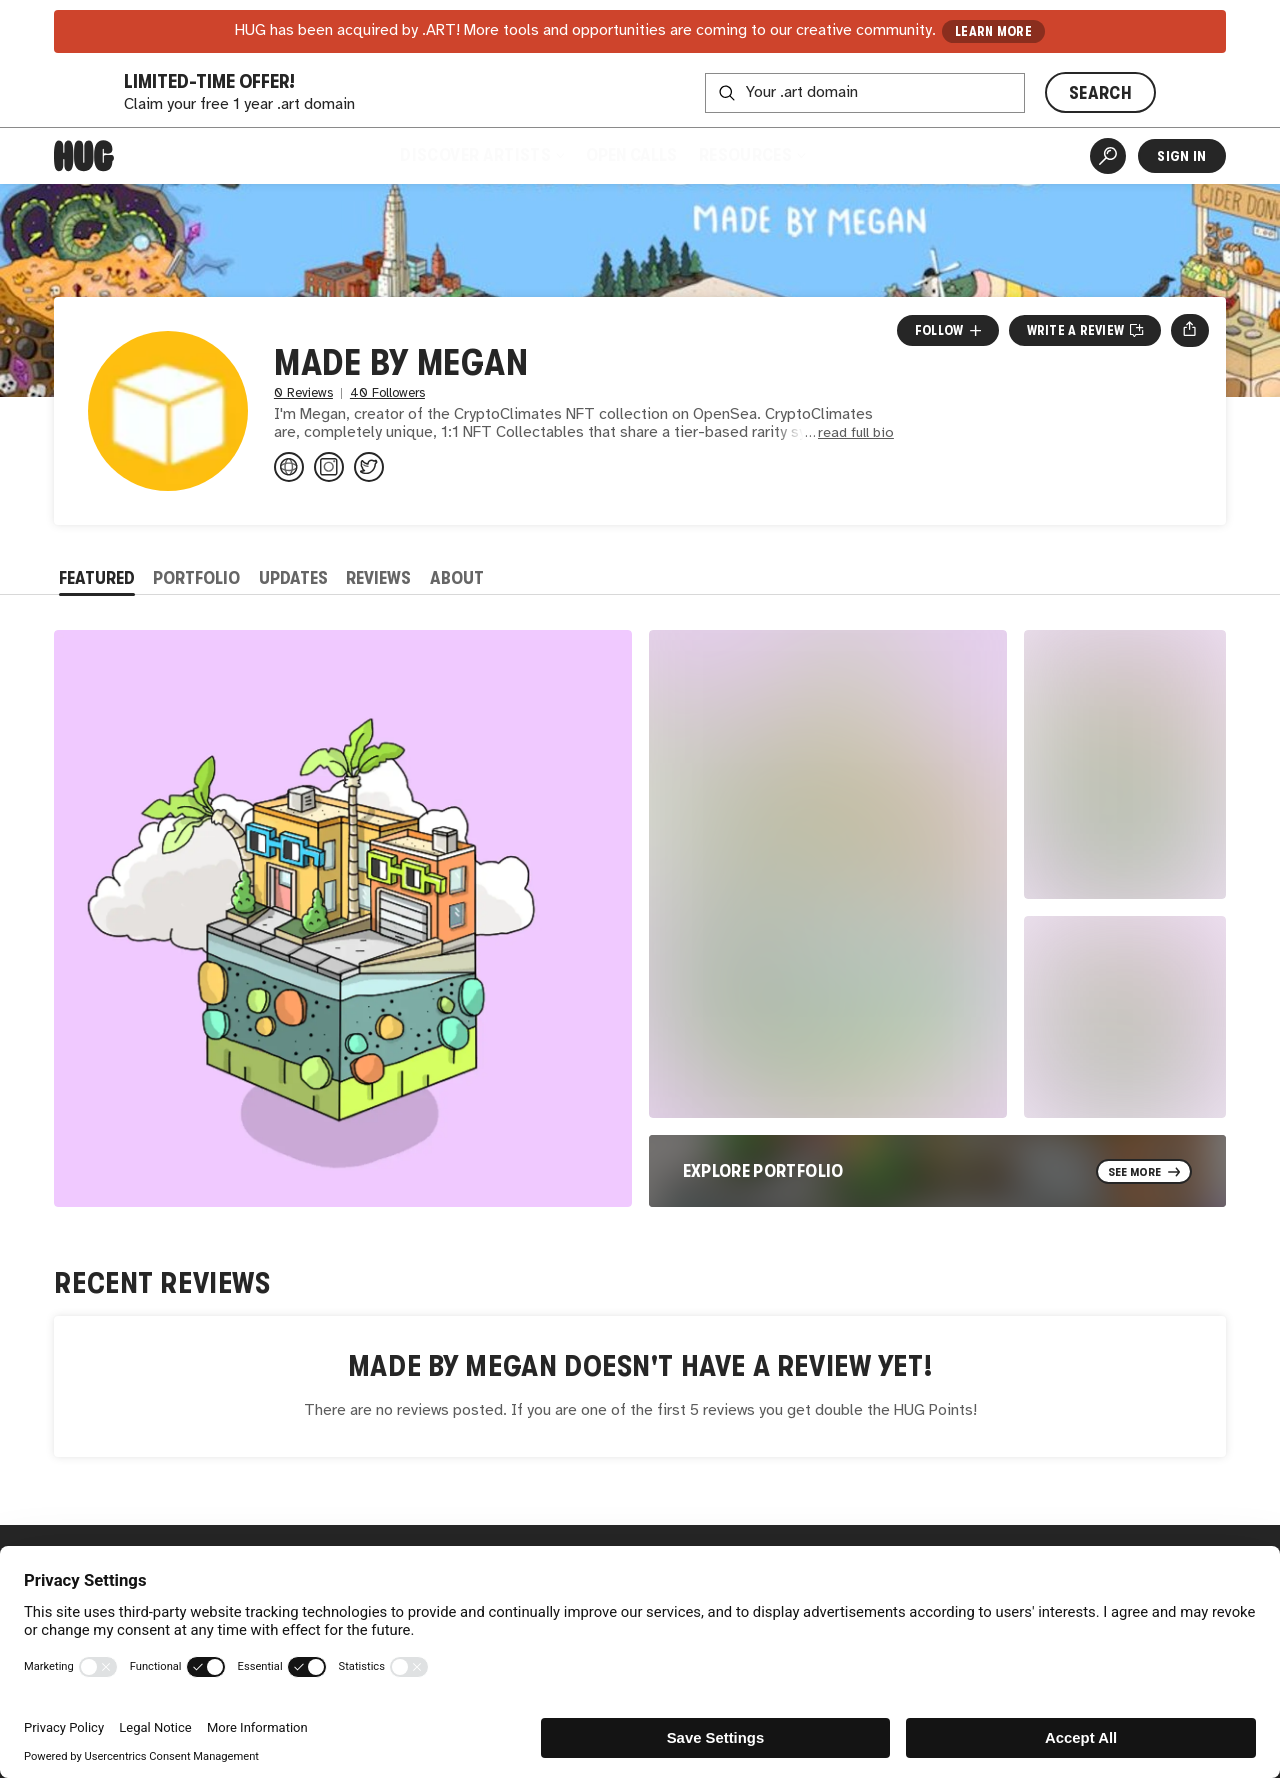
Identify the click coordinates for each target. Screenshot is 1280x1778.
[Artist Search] (1108, 156)
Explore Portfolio (763, 1171)
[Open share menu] (1189, 330)
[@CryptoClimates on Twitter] (369, 467)
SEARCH (1100, 93)
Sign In (1181, 156)
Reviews (378, 578)
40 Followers (387, 393)
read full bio (856, 433)
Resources (751, 155)
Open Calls (631, 155)
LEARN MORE (993, 31)
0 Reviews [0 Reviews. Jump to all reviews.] (303, 393)
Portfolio (196, 578)
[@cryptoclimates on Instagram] (329, 467)
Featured (97, 578)
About (457, 578)
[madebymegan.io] (289, 467)
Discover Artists (481, 155)
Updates (293, 578)
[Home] (84, 156)
